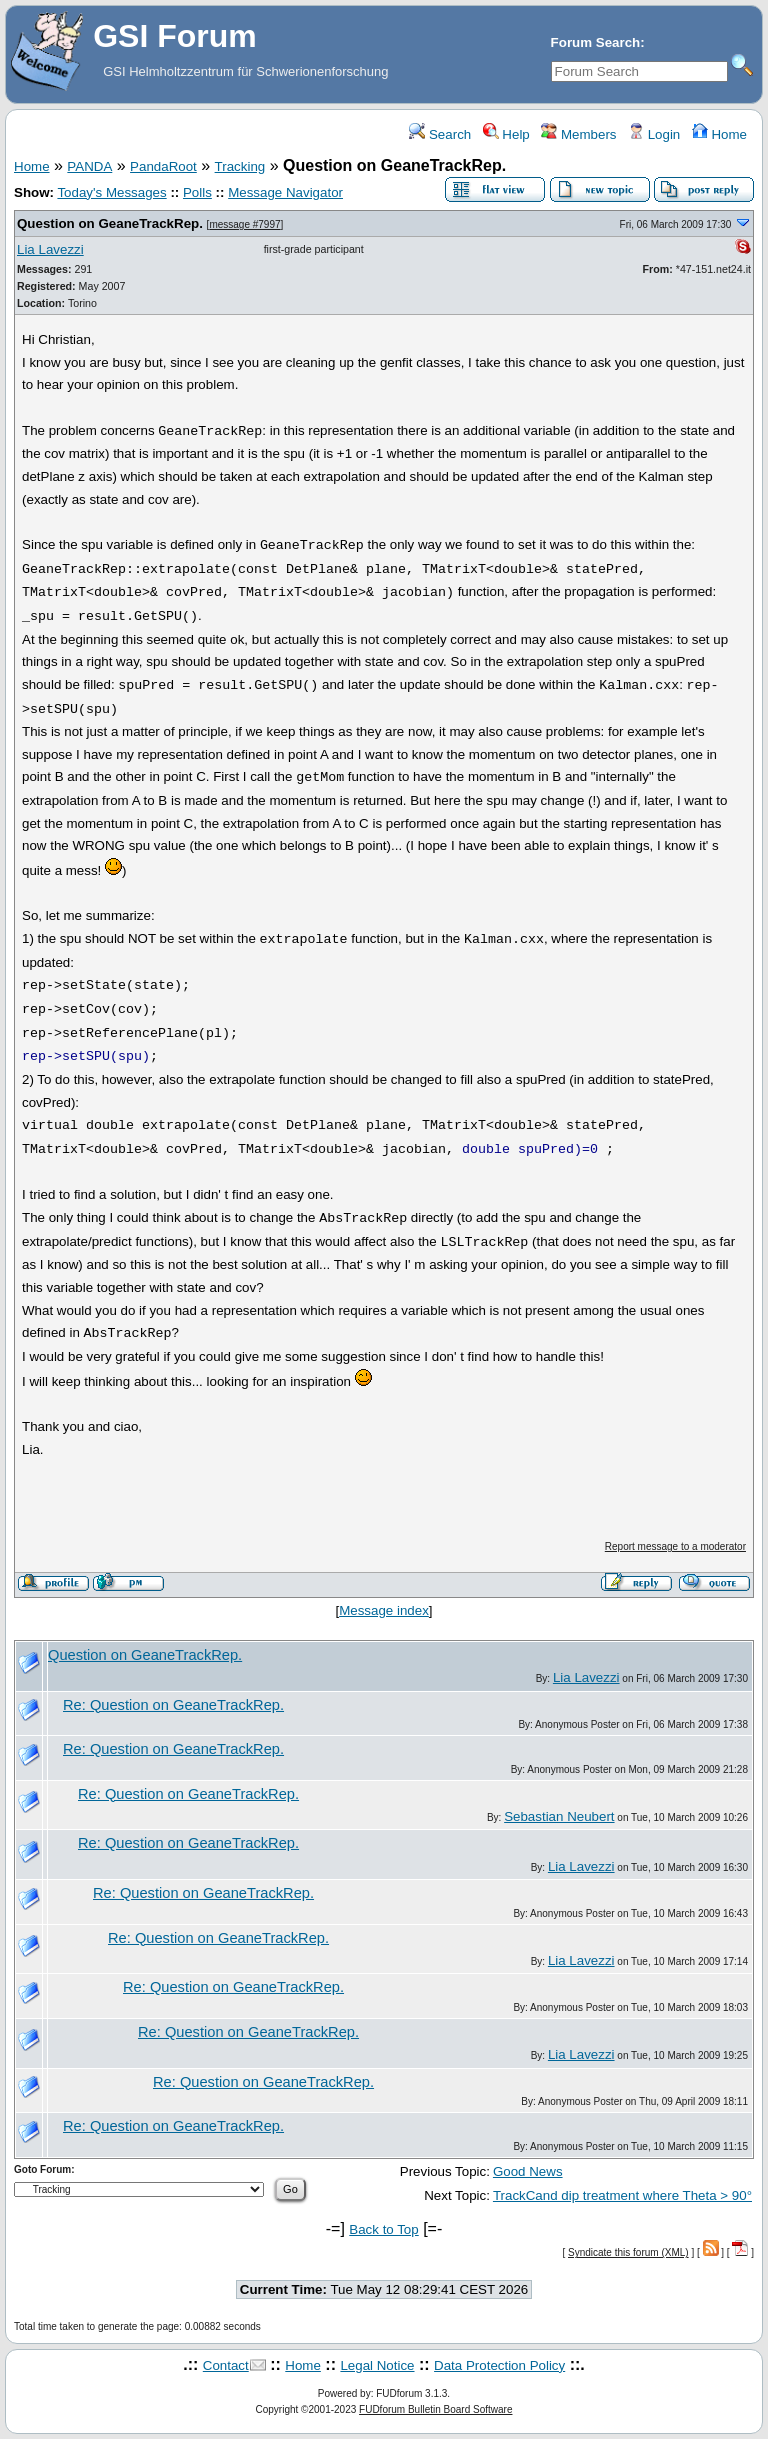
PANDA (89, 166)
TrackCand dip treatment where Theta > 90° (622, 2195)
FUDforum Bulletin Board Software (435, 2409)
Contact (226, 2365)
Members (578, 134)
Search (440, 134)
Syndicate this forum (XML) (628, 2252)
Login (654, 134)
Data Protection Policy (499, 2365)
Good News (528, 2171)
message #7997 (244, 224)
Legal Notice (377, 2365)
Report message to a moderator (675, 1546)
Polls (197, 192)
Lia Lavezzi (50, 249)
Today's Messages (111, 192)
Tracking (240, 166)
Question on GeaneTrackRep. (110, 223)
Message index (384, 1610)
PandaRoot (163, 166)
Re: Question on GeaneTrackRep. (173, 1705)
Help (506, 134)
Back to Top (383, 2229)
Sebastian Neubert (559, 1816)
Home (719, 134)
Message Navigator (285, 192)
